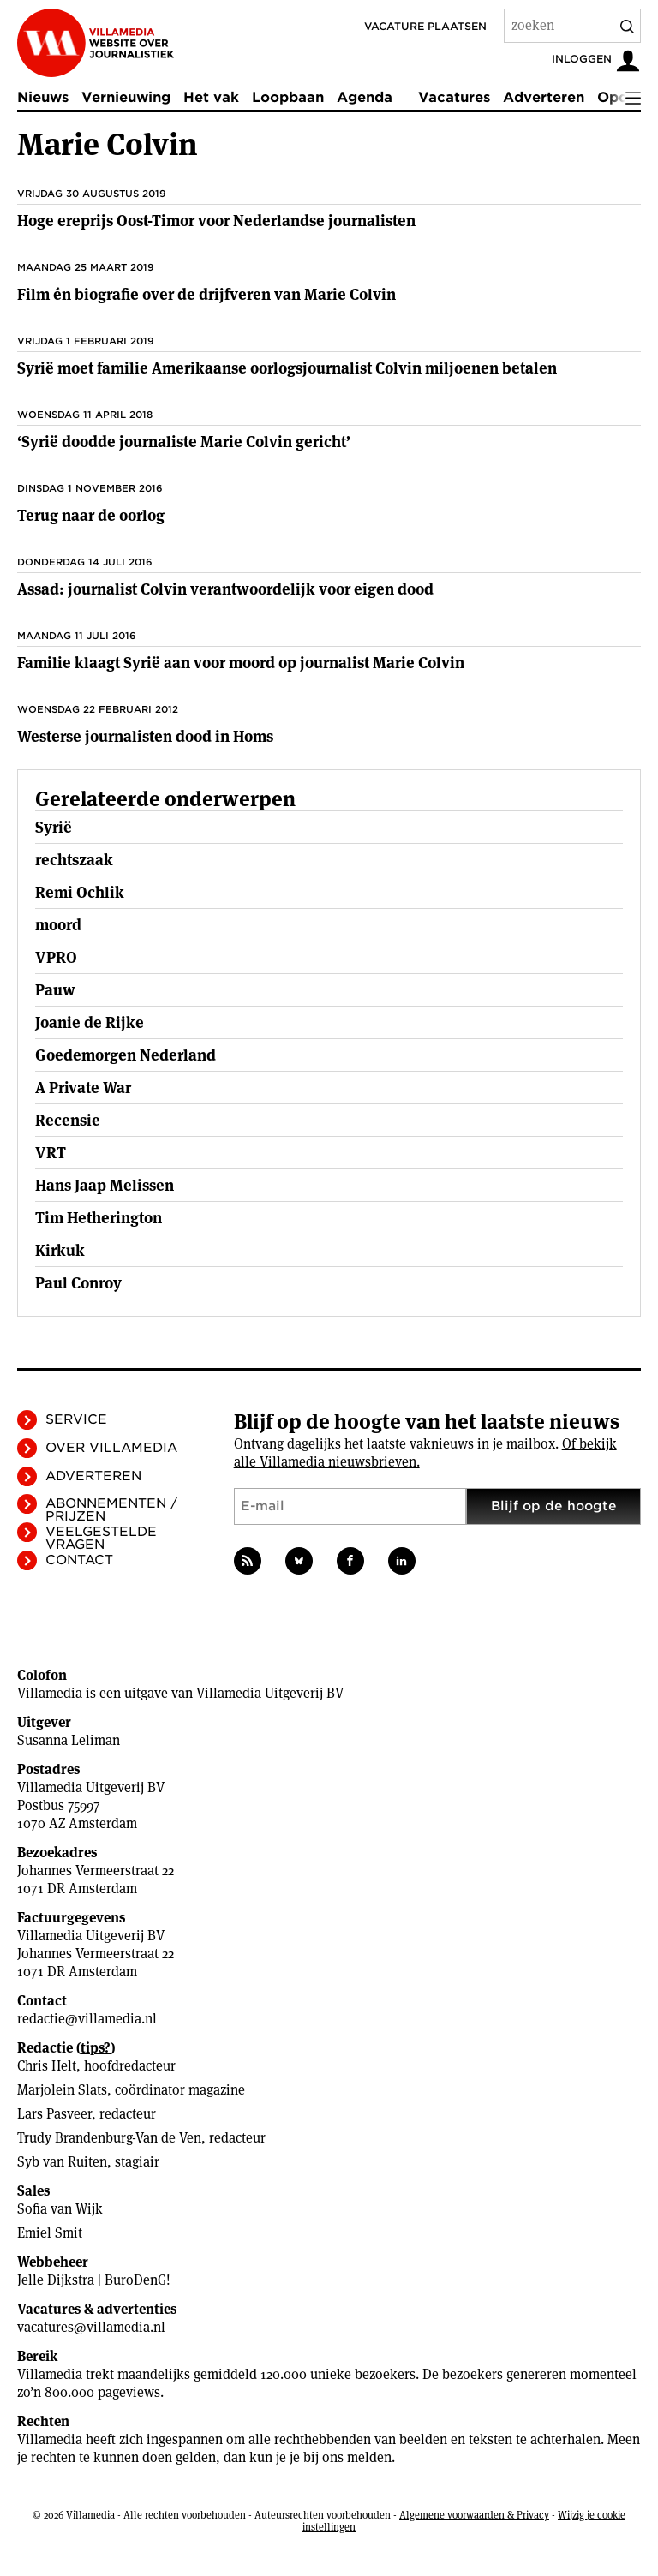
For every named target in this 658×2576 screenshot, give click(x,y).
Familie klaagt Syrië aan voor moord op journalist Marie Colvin (240, 662)
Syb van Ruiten (62, 2162)
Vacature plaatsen (425, 26)
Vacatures (454, 97)
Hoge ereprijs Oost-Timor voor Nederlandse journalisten (216, 220)
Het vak (211, 97)
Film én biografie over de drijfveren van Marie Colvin (206, 294)
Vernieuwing (125, 97)
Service (76, 1419)
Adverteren (543, 97)
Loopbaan (288, 97)
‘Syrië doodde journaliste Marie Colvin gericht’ (183, 441)
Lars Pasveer (54, 2114)
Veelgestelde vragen (101, 1538)
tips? (96, 2048)
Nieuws (43, 97)
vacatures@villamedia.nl (91, 2327)
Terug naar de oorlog (90, 515)
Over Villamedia (111, 1447)
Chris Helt (46, 2066)
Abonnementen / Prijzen (111, 1510)
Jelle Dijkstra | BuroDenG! (93, 2280)
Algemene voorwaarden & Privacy (474, 2514)
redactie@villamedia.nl (87, 2019)
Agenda (364, 97)
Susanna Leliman (68, 1740)
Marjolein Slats (62, 2090)
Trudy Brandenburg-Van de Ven (109, 2138)
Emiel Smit (49, 2233)
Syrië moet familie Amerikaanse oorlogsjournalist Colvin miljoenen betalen (287, 368)
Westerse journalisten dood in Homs (145, 736)
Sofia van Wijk (60, 2209)
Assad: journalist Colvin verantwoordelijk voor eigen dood (225, 589)
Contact (79, 1560)
